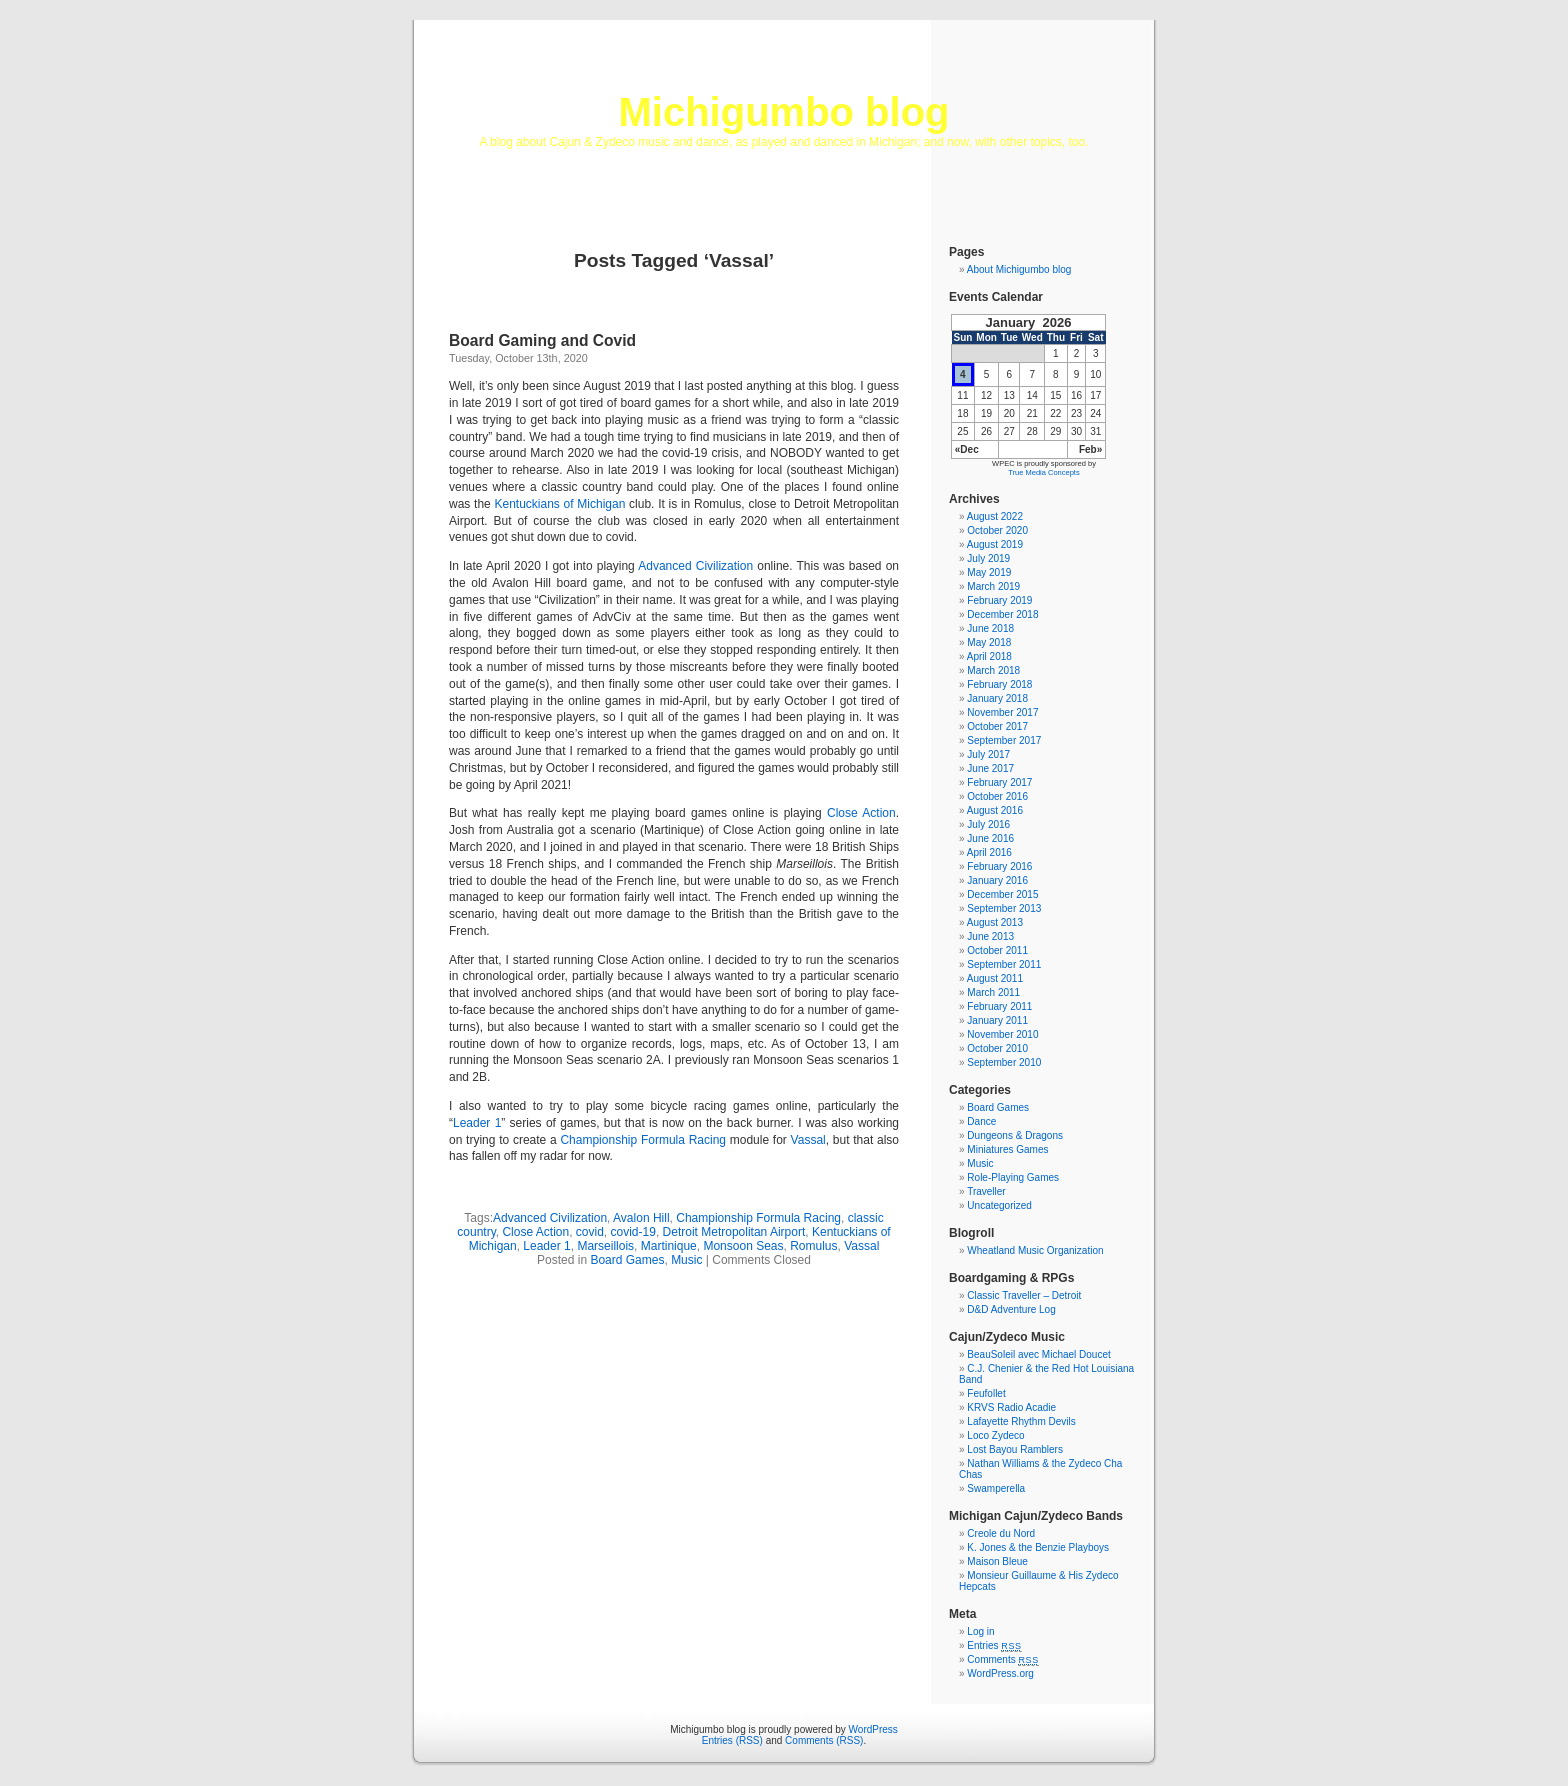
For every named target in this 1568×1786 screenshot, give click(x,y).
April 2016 (989, 852)
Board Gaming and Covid (542, 340)
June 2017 (990, 768)
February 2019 (999, 600)
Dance (981, 1121)
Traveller (986, 1191)
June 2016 (990, 838)
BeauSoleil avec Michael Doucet (1038, 1354)
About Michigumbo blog (1019, 269)
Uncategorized (999, 1205)
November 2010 (1002, 1034)
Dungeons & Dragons (1015, 1135)
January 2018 (997, 698)
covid (590, 1232)
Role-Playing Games (1013, 1177)
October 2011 (997, 950)
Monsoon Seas (743, 1246)
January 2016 (997, 880)
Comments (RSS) (824, 1740)
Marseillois (605, 1246)
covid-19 (633, 1232)
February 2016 (999, 866)
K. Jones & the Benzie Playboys (1038, 1547)
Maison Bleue (997, 1561)
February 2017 (999, 782)
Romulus (813, 1246)
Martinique (669, 1246)
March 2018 (993, 670)
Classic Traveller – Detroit (1024, 1295)
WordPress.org (1000, 1673)
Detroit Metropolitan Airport (734, 1232)
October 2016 (997, 796)
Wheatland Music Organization (1035, 1250)
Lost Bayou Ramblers (1015, 1449)
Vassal (808, 1140)
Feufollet (986, 1393)
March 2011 (993, 992)
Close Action (861, 813)
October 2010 (997, 1048)
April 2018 (989, 656)
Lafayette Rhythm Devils (1021, 1421)
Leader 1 (477, 1123)
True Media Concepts (1043, 472)
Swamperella (996, 1488)
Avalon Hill (641, 1218)
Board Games (627, 1260)
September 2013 (1004, 908)
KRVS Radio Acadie (1011, 1407)
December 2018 (1002, 614)
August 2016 (995, 810)
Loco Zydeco (995, 1435)
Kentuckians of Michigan (559, 504)
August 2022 (995, 516)
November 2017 (1002, 712)
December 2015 (1002, 894)
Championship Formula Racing (643, 1140)
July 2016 (988, 824)
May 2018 (989, 642)
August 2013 (995, 922)
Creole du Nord (1001, 1533)
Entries (994, 1645)
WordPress (873, 1729)
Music (686, 1260)
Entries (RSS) (732, 1740)
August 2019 (995, 544)
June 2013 (990, 936)
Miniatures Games (1007, 1149)
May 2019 (989, 572)
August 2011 (995, 978)
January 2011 (997, 1020)
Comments (1003, 1659)
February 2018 (999, 684)
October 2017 (997, 726)
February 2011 (999, 1006)
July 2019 (988, 558)
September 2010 (1004, 1062)
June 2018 (990, 628)
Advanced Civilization (695, 566)
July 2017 (988, 754)
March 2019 (993, 586)
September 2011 (1004, 964)
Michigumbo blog (783, 112)
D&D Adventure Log (1011, 1309)
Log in (980, 1631)
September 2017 (1004, 740)
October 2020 (997, 530)
